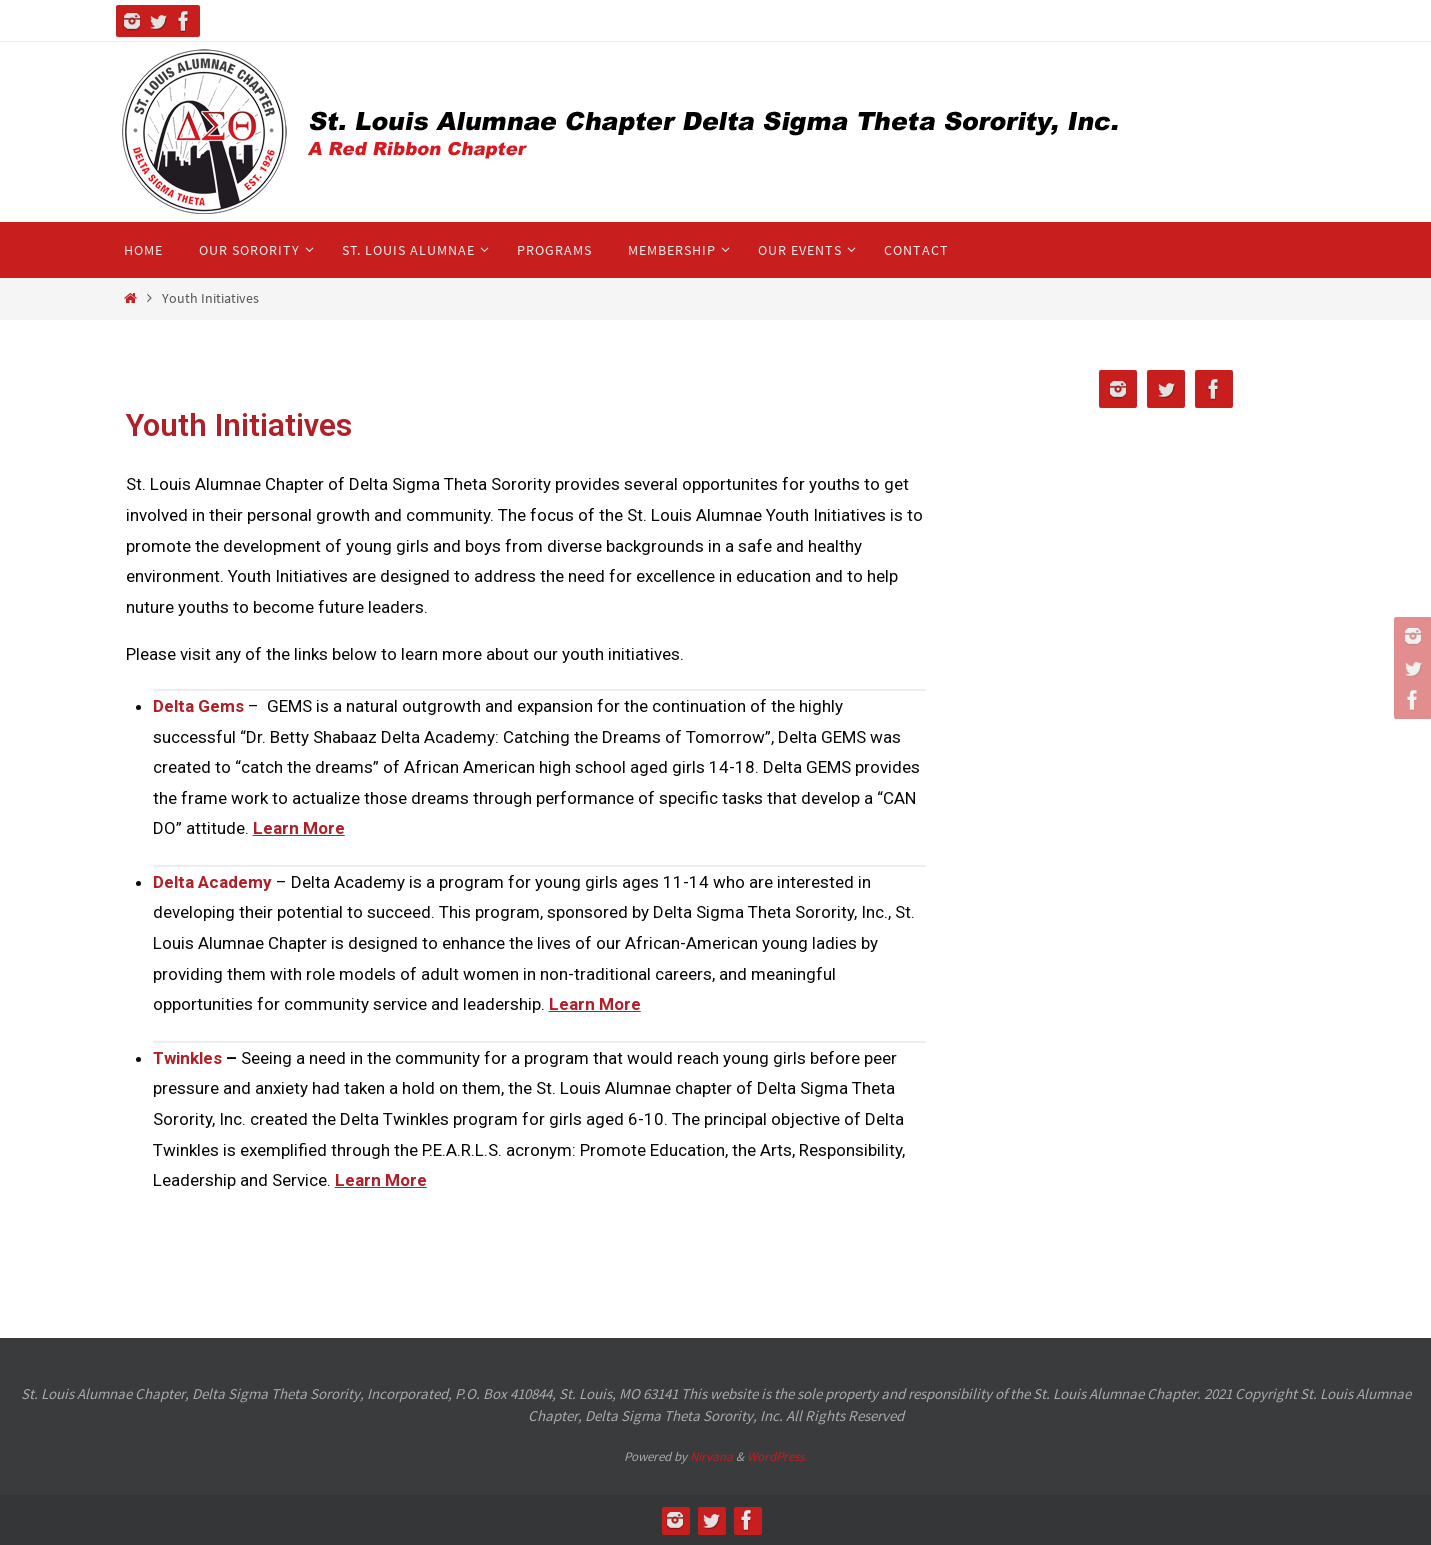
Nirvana (711, 1456)
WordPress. (777, 1456)
